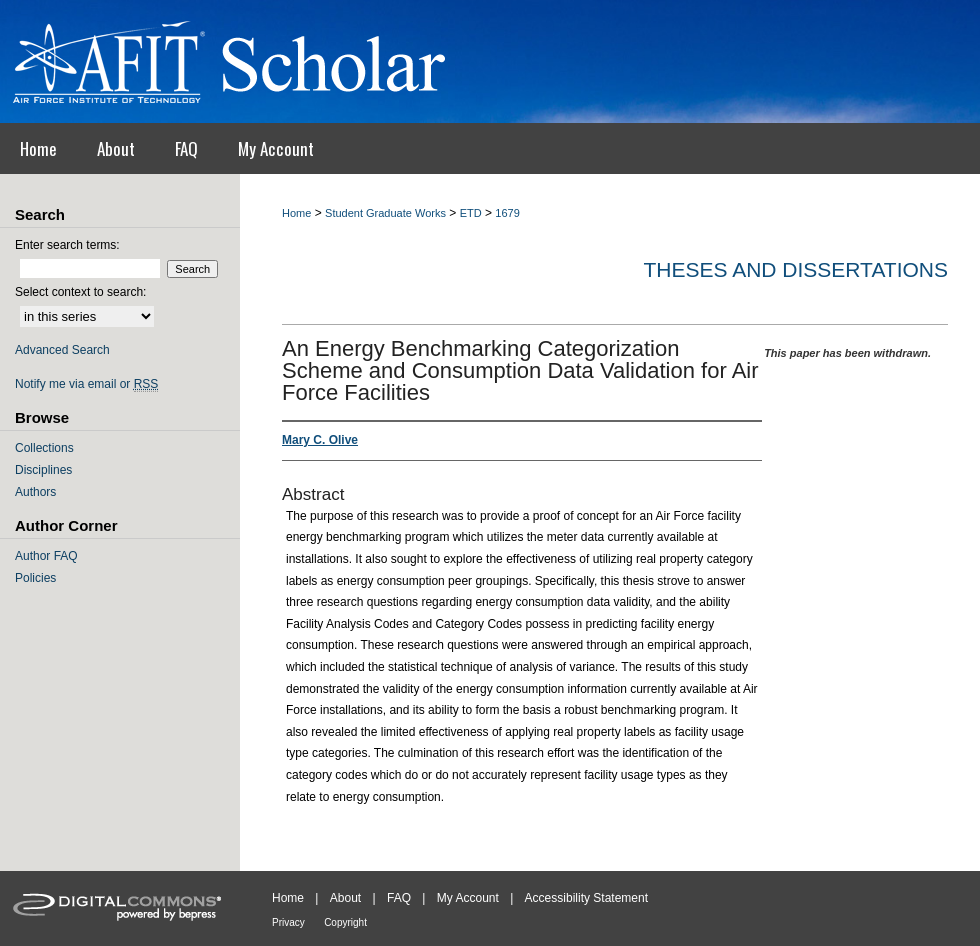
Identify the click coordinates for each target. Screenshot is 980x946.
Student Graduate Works (385, 213)
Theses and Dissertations (795, 269)
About (345, 898)
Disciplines (43, 470)
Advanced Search (62, 350)
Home (296, 213)
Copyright (345, 922)
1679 (507, 213)
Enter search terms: (67, 245)
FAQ (399, 898)
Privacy (288, 922)
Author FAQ (46, 556)
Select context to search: (80, 292)
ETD (471, 213)
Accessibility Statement (586, 898)
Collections (44, 448)
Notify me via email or (86, 384)
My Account (468, 898)
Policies (35, 578)
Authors (35, 492)
